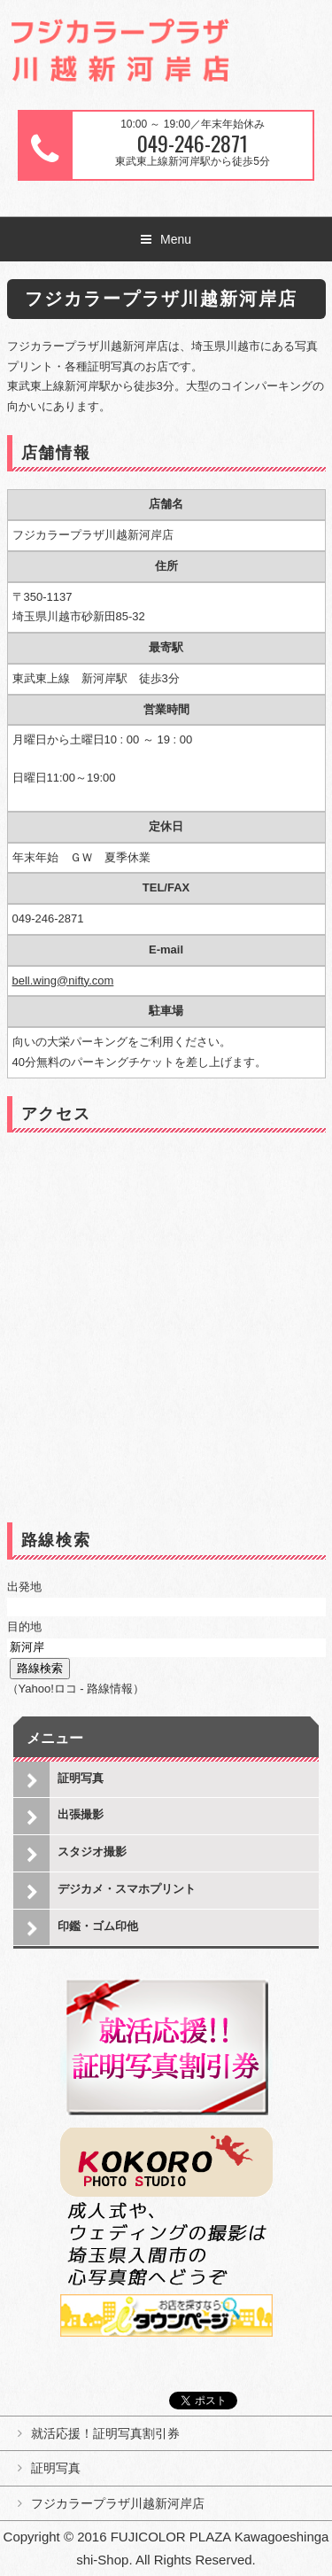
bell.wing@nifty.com (63, 980)
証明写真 (81, 1778)
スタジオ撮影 (92, 1851)
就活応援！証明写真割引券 (105, 2433)
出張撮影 (81, 1814)
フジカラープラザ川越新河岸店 (118, 2503)
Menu (175, 239)
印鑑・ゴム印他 (98, 1926)
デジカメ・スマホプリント (127, 1888)
